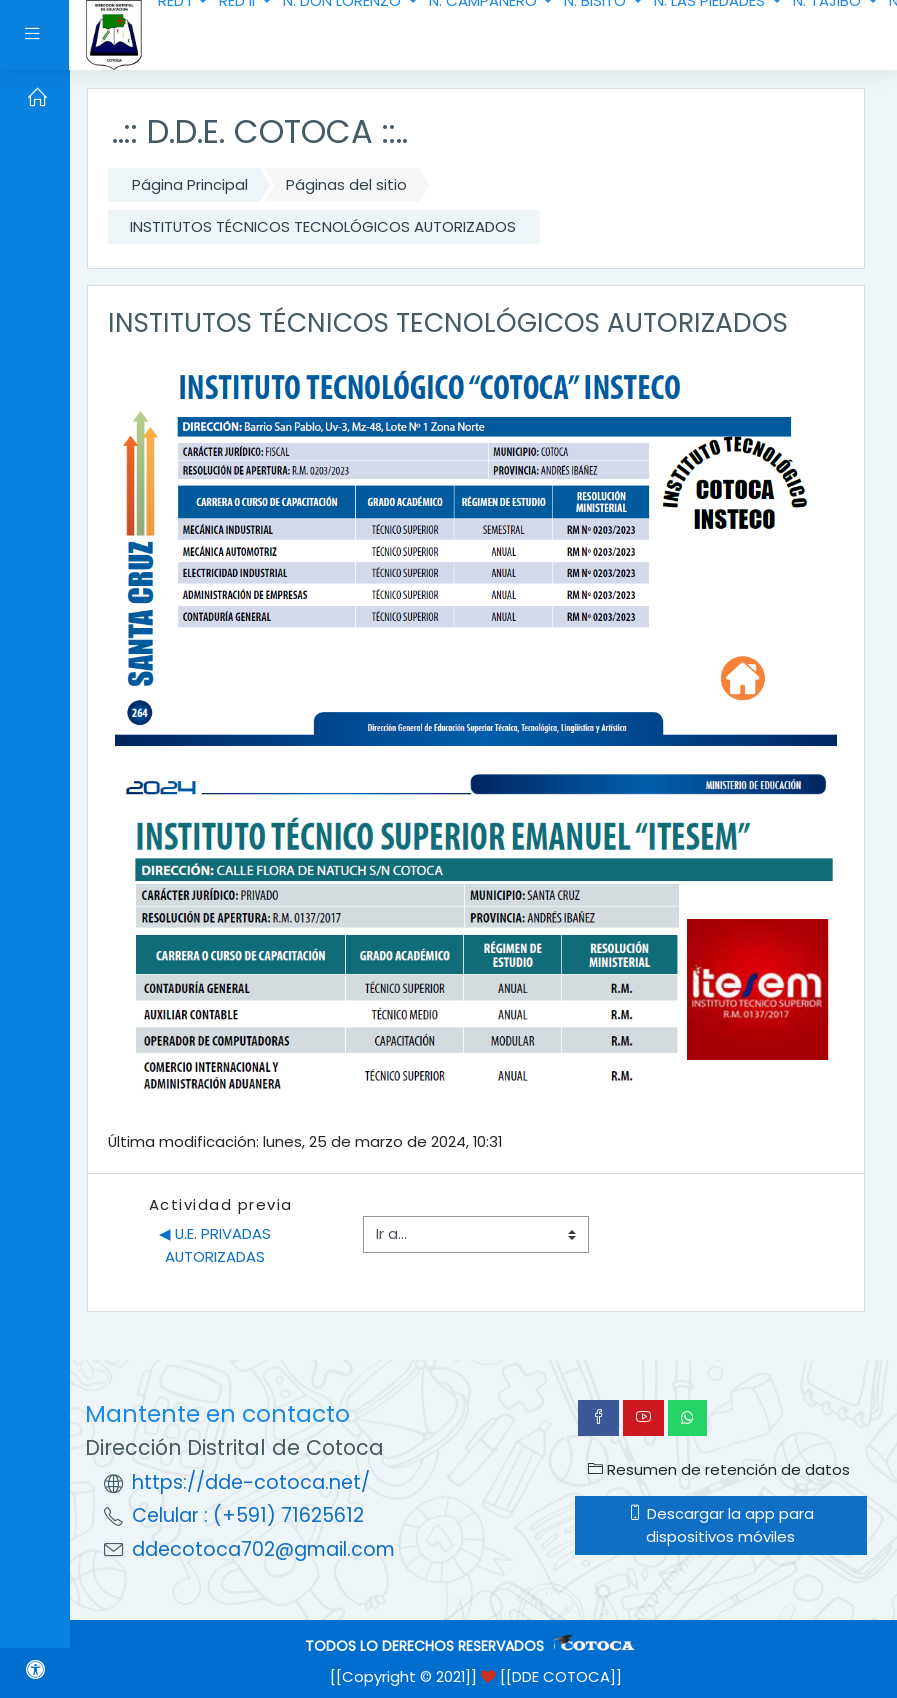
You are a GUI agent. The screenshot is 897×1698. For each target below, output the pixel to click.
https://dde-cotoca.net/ (251, 1482)
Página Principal (190, 184)
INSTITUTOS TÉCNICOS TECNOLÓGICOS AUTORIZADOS (323, 226)
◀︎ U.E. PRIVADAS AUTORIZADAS (217, 1244)
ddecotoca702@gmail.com (263, 1549)
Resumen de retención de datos (719, 1469)
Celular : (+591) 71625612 (248, 1515)
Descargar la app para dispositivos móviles (721, 1524)
